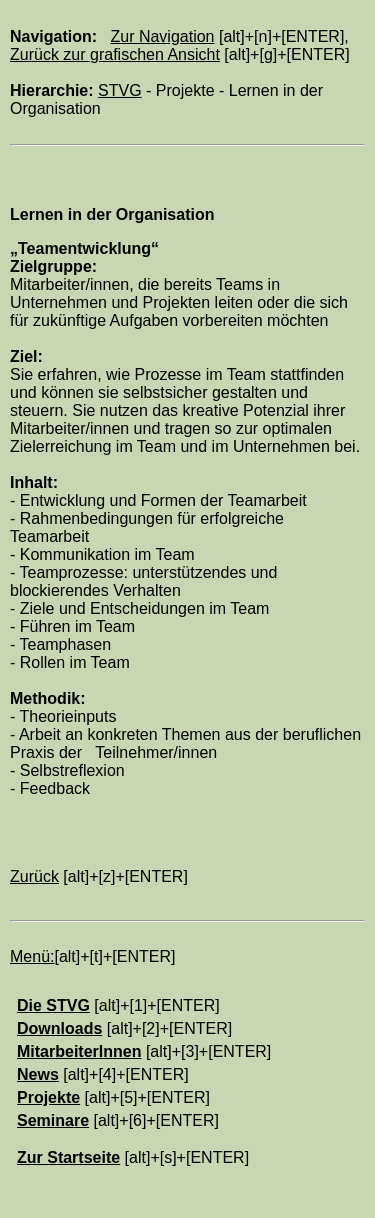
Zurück (34, 876)
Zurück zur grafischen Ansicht (115, 54)
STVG (120, 90)
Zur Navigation (162, 36)
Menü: (32, 956)
